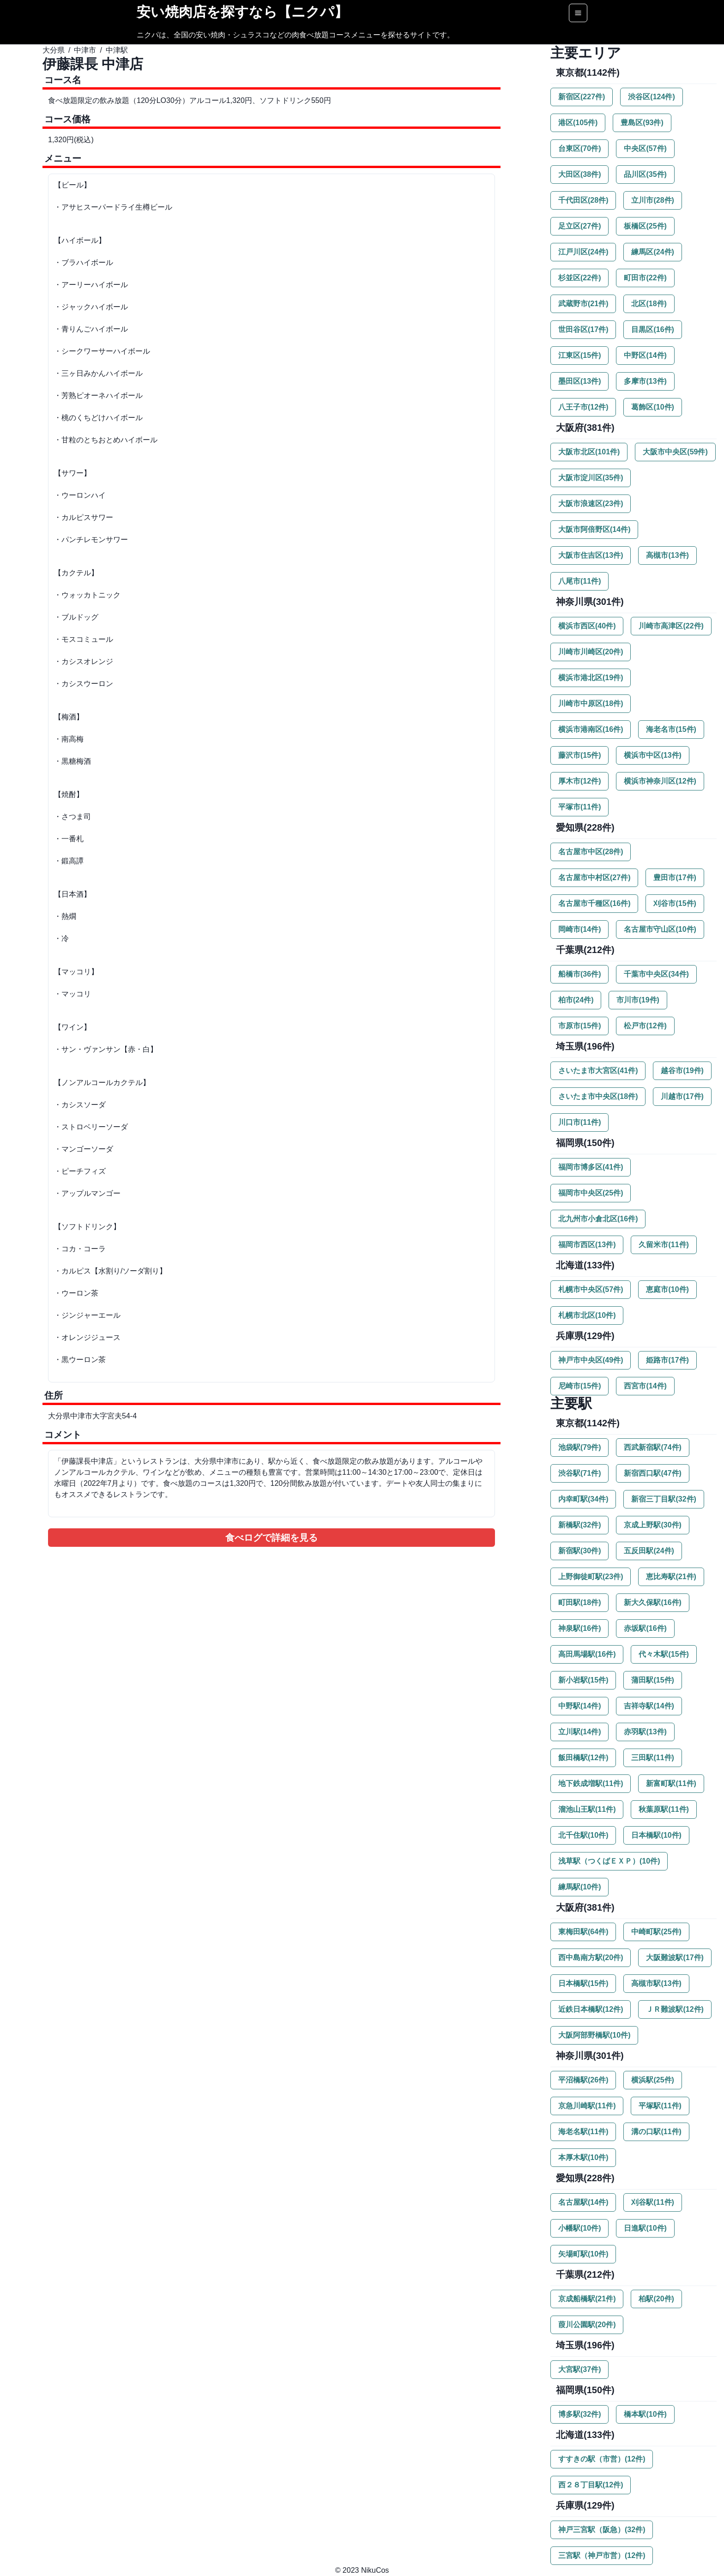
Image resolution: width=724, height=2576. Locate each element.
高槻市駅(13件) (656, 1983)
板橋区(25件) (645, 226)
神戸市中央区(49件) (590, 1360)
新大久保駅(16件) (652, 1602)
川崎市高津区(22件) (671, 626)
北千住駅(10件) (583, 1835)
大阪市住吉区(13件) (590, 555)
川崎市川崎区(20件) (590, 652)
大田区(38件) (579, 174)
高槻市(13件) (667, 555)
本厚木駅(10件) (583, 2157)
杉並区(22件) (579, 278)
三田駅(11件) (652, 1758)
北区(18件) (648, 304)
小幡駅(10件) (579, 2228)
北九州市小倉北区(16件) (598, 1219)
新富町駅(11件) (671, 1783)
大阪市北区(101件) (589, 452)
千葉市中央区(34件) (656, 974)
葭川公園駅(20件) (586, 2325)
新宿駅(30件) (579, 1551)
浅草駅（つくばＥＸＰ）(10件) (609, 1861)
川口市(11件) (579, 1122)
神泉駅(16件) (579, 1628)
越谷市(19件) (682, 1070)
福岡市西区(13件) (586, 1245)
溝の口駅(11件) (656, 2132)
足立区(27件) (579, 226)
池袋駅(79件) (579, 1447)
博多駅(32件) (579, 2414)
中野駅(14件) (579, 1706)
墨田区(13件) (579, 381)
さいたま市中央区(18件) (598, 1096)
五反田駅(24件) (649, 1551)
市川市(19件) (637, 1000)
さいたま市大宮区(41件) (598, 1070)
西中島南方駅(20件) (590, 1957)
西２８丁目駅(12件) (590, 2485)
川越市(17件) (682, 1096)
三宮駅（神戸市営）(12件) (601, 2555)
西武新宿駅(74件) (652, 1447)
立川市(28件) (652, 200)
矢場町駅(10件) (583, 2254)
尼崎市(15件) (579, 1386)
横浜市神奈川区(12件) (660, 781)
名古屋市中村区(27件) (594, 877)
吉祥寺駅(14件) (649, 1706)
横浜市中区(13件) (652, 755)
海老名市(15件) (671, 729)
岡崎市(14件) (579, 929)
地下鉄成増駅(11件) (590, 1783)
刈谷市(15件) (674, 903)
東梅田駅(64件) (583, 1932)
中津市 (85, 50)
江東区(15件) (579, 355)
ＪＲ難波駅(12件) (674, 2009)
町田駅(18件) (579, 1602)
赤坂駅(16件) (645, 1628)
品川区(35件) (645, 174)
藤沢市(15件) (579, 755)
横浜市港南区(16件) (590, 729)
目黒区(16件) (652, 329)
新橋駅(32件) (579, 1525)
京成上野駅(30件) (652, 1525)
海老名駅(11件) (583, 2132)
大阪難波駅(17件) (674, 1957)
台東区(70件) (579, 148)
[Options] (578, 13)
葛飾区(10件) (652, 407)
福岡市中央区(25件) (590, 1193)
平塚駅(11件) (660, 2106)
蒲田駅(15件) (652, 1680)
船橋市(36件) (579, 974)
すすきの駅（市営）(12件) (601, 2459)
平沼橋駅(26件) (583, 2080)
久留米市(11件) (663, 1245)
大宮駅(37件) (579, 2369)
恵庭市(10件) (667, 1289)
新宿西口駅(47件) (652, 1473)
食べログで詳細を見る (271, 1537)
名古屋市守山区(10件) (660, 929)
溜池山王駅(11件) (586, 1809)
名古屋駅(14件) (583, 2202)
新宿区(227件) (581, 97)
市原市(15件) (579, 1026)
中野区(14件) (645, 355)
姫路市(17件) (667, 1360)
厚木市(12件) (579, 781)
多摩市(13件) (645, 381)
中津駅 (117, 50)
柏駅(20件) (656, 2299)
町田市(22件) (645, 278)
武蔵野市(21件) (583, 304)
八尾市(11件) (579, 581)
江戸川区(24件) (583, 252)
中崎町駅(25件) (656, 1932)
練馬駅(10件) (579, 1887)
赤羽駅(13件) (645, 1732)
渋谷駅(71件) (579, 1473)
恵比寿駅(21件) (671, 1577)
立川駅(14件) (579, 1732)
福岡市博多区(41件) (590, 1167)
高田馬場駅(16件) (586, 1654)
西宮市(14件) (645, 1386)
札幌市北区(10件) (586, 1315)
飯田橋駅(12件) (583, 1758)
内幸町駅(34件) (583, 1499)
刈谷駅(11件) (652, 2202)
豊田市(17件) (674, 877)
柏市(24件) (575, 1000)
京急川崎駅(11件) (586, 2106)
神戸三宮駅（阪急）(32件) (601, 2530)
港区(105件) (577, 123)
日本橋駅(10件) (656, 1835)
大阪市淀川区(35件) (590, 478)
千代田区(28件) (583, 200)
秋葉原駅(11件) (663, 1809)
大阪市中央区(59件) (675, 452)
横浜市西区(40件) (586, 626)
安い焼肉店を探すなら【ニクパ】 (242, 11)
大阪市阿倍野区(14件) (594, 529)
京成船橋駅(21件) (586, 2299)
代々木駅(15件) (663, 1654)
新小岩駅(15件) (583, 1680)
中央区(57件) (645, 148)
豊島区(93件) (642, 123)
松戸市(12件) (645, 1026)
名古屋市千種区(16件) (594, 903)
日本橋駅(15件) (583, 1983)
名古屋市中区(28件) (590, 852)
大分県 (53, 50)
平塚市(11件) (579, 807)
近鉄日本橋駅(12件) (590, 2009)
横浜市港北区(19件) (590, 678)
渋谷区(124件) (651, 97)
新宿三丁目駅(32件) (663, 1499)
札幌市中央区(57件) (590, 1289)
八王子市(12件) (583, 407)
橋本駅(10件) (645, 2414)
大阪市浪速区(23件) (590, 503)
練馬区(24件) (652, 252)
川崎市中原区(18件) (590, 703)
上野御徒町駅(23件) (590, 1577)
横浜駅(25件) (652, 2080)
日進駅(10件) (645, 2228)
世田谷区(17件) (583, 329)
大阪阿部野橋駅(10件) (594, 2035)
